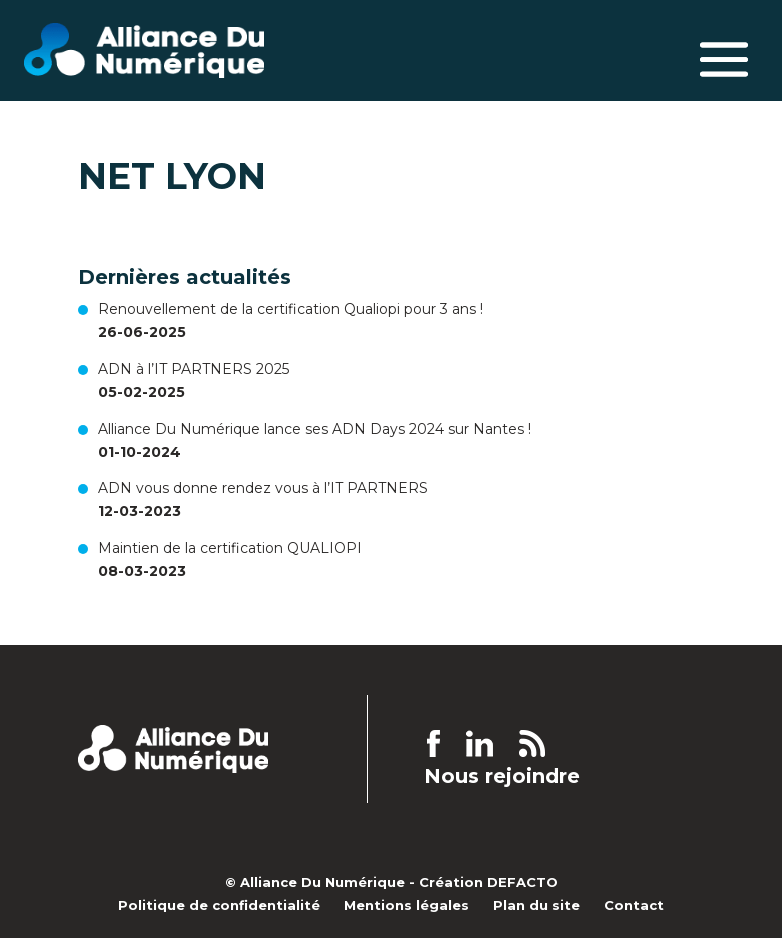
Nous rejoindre (502, 776)
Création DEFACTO (488, 882)
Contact (634, 905)
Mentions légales (406, 905)
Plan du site (536, 905)
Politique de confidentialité (219, 905)
